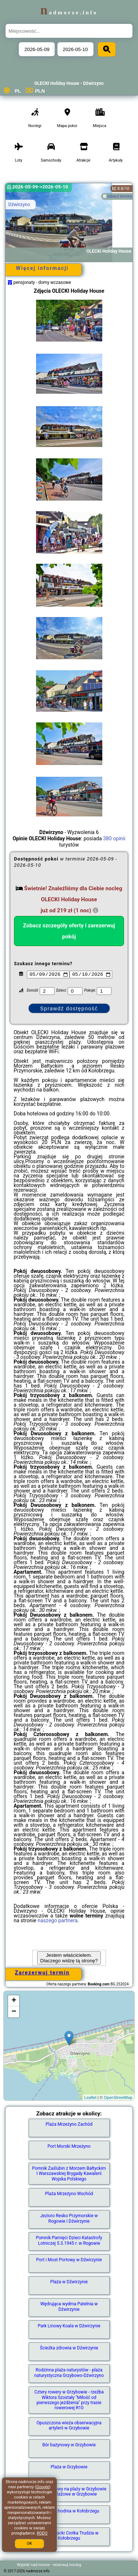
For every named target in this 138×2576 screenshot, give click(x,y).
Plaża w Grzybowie (68, 2466)
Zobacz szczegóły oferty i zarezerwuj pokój (69, 931)
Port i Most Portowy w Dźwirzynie (69, 2259)
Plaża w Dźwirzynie (69, 2281)
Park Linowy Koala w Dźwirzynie (69, 2325)
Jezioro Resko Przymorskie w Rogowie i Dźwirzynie (69, 2218)
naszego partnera (58, 1920)
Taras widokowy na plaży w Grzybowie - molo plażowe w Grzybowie (69, 2491)
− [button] (13, 2011)
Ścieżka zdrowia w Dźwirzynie (69, 2347)
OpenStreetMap (118, 2097)
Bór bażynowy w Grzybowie (69, 2444)
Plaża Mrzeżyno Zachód (69, 2124)
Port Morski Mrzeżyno (69, 2146)
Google (42, 2487)
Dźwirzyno (19, 204)
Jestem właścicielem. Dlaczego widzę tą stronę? (69, 1957)
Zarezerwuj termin (42, 1973)
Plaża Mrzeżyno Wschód (69, 2193)
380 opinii (114, 838)
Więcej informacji (42, 268)
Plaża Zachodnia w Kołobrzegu (69, 2511)
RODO (42, 2533)
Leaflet (90, 2097)
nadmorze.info (69, 12)
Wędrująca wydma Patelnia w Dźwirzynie (69, 2306)
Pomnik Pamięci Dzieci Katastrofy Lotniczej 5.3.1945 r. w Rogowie (69, 2240)
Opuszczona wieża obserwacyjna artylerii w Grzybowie (68, 2425)
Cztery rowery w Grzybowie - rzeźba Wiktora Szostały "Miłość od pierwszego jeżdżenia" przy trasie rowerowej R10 (68, 2399)
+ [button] (13, 2000)
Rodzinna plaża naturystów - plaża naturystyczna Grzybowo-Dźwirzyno (69, 2372)
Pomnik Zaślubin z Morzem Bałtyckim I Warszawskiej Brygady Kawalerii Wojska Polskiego (69, 2174)
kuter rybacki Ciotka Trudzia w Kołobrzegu (69, 2535)
